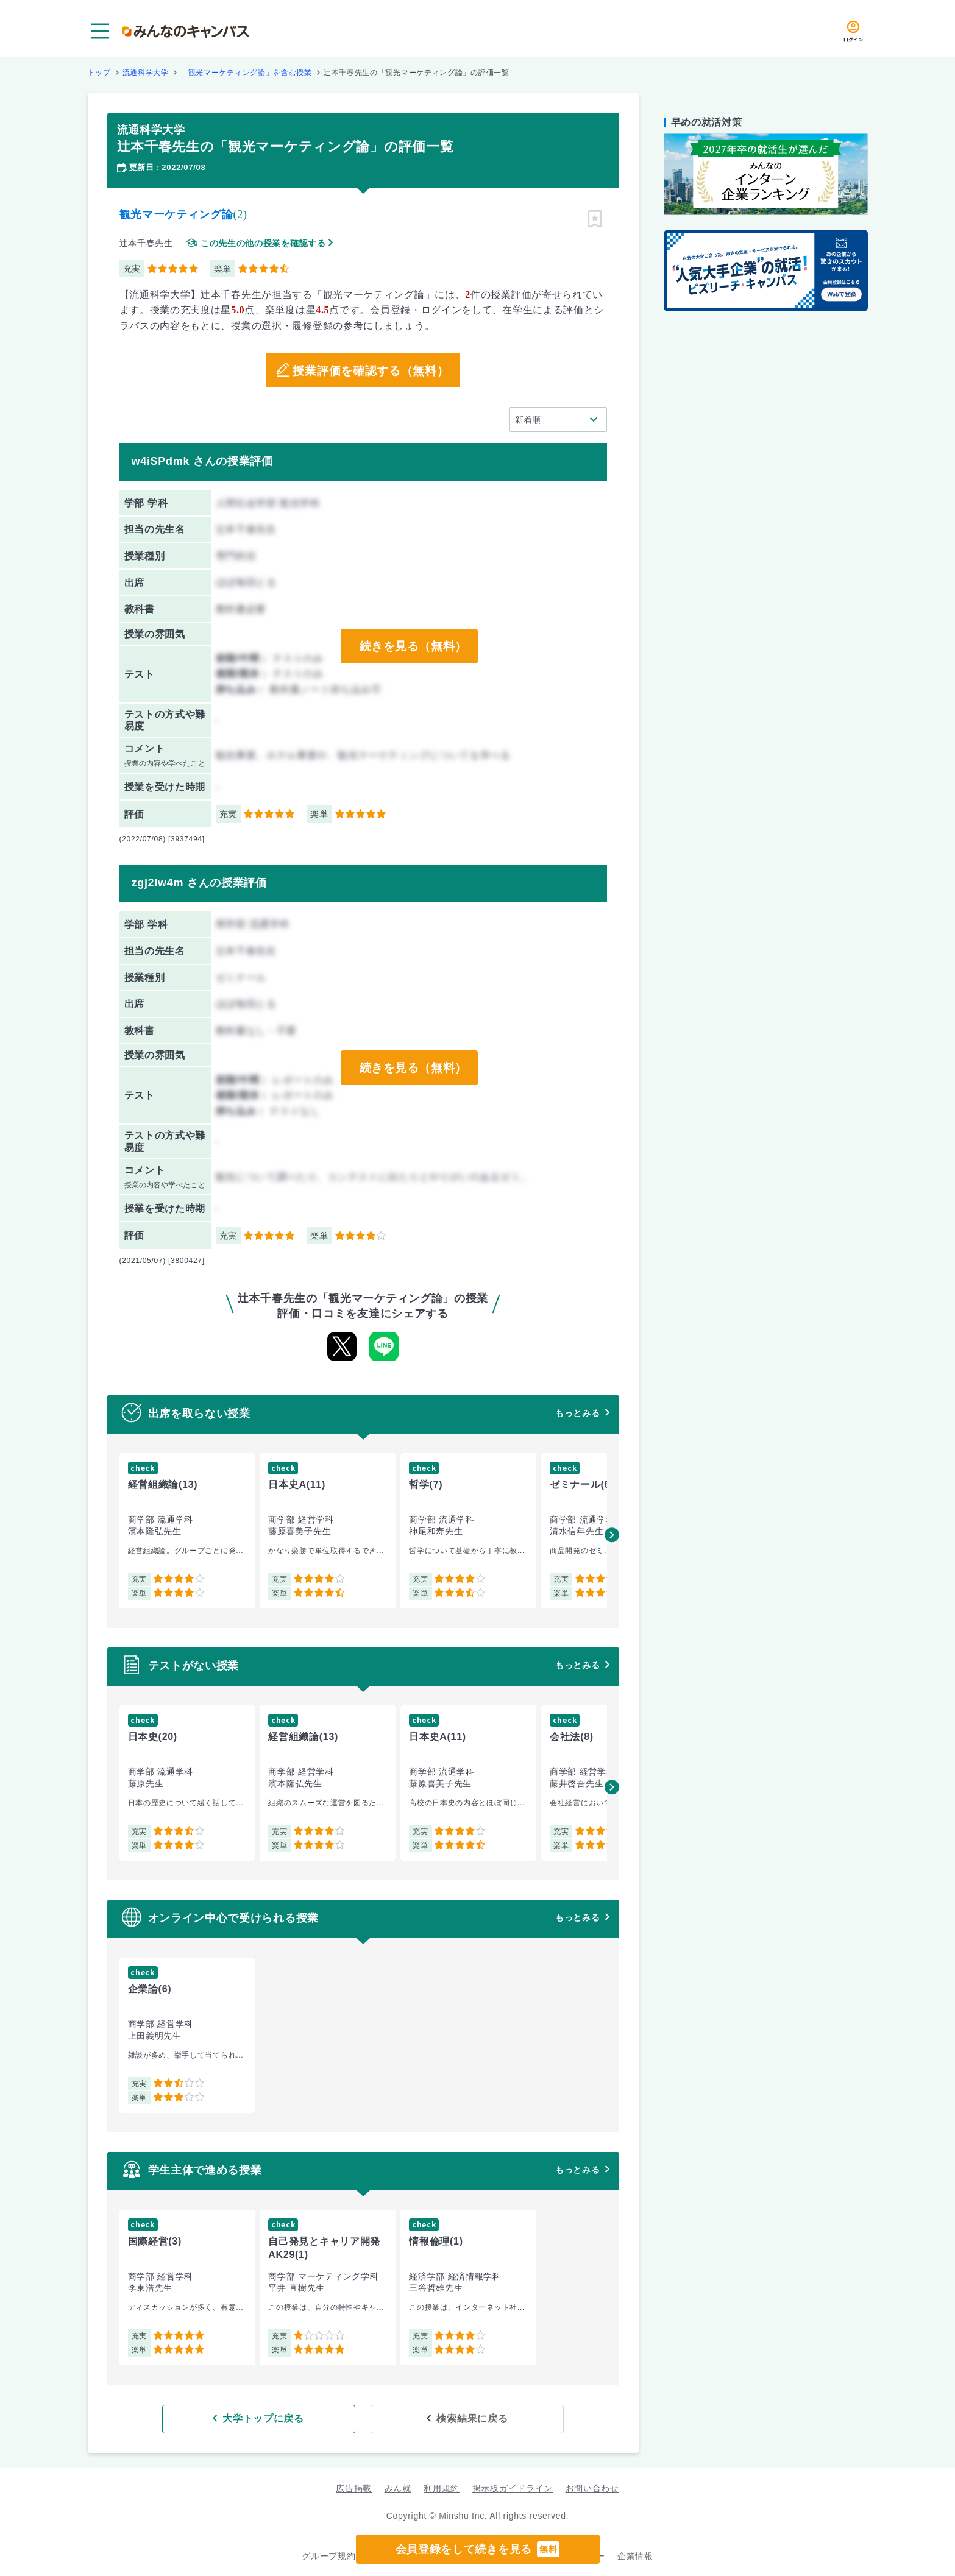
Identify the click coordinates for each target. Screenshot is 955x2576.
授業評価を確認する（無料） (371, 370)
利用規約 (442, 2488)
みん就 (398, 2488)
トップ (99, 72)
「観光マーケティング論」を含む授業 (246, 72)
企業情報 (635, 2555)
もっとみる (577, 1413)
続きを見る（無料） (412, 646)
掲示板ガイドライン (512, 2488)
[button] (612, 1534)
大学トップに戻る (284, 2418)
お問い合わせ (592, 2488)
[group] (187, 1530)
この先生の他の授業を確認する (263, 243)
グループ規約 (328, 2555)
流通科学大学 (145, 72)
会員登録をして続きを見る (478, 2549)
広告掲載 (354, 2488)
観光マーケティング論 (176, 214)
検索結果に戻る (451, 2418)
